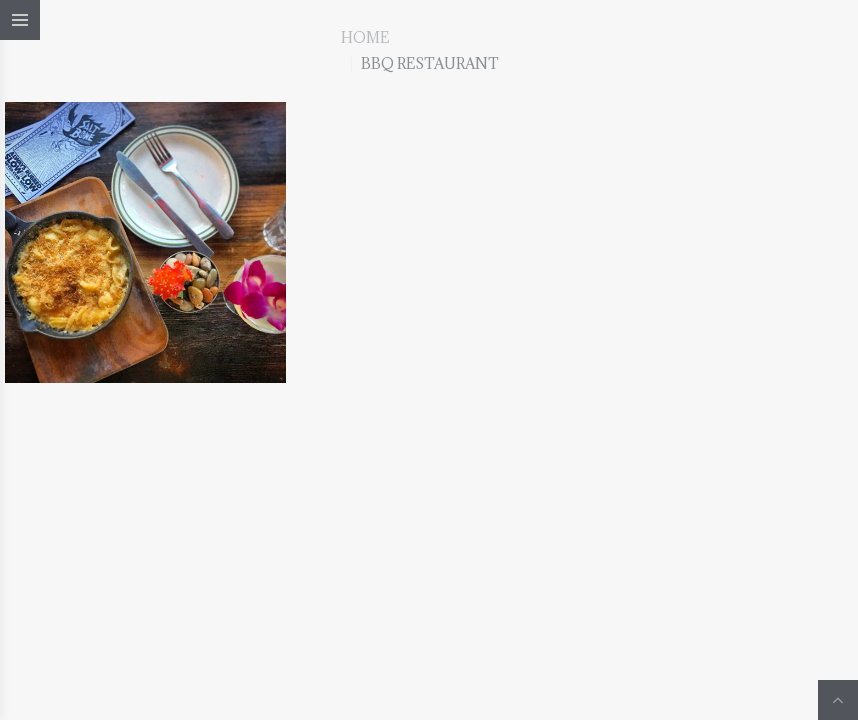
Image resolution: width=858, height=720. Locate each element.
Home (365, 37)
